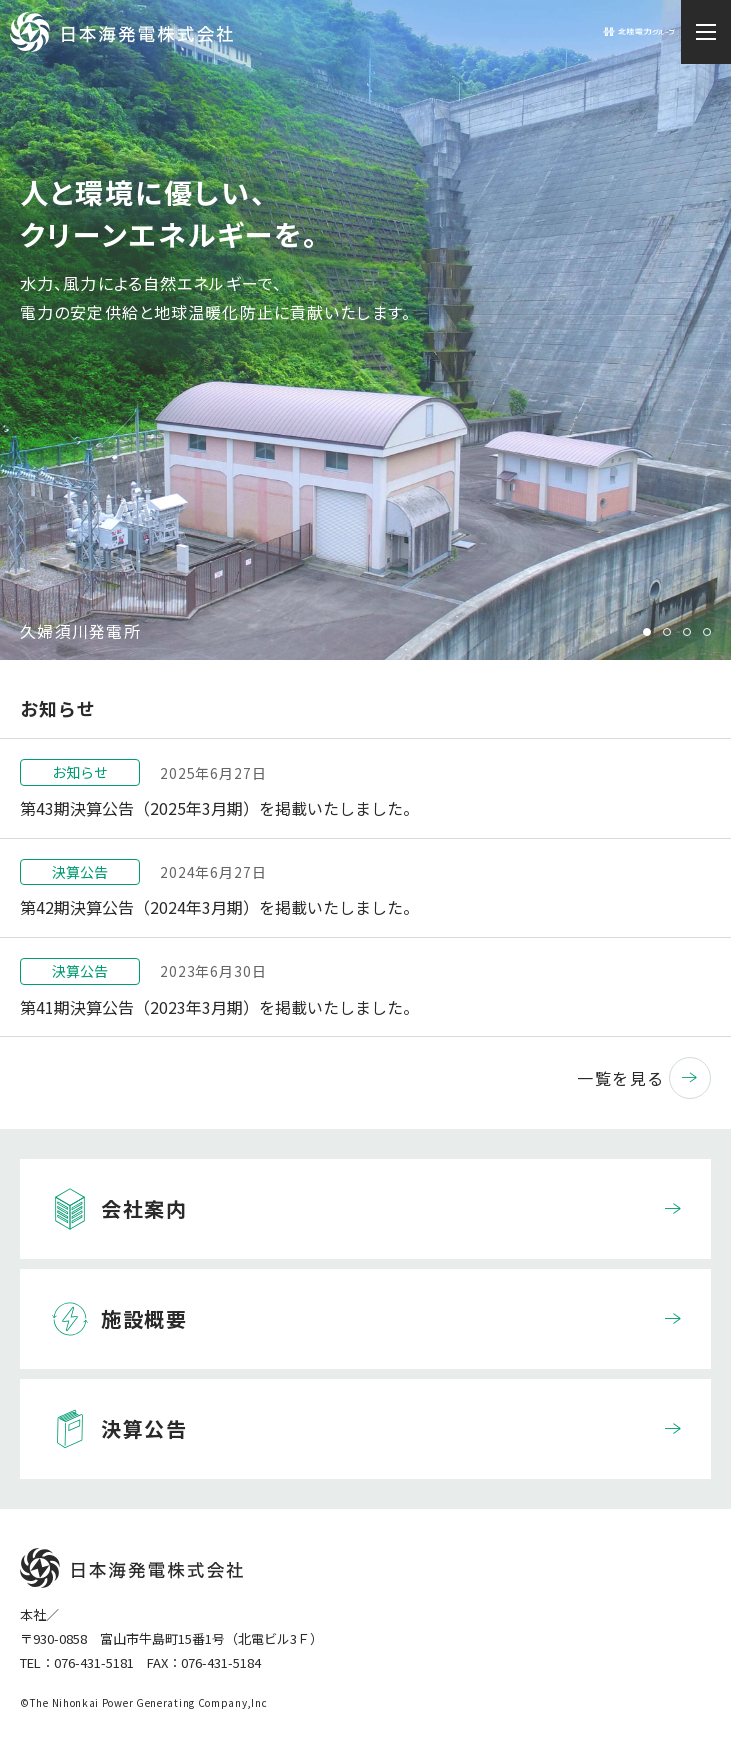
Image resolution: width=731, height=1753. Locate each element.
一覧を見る (644, 1078)
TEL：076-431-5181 (77, 1662)
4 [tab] (707, 632)
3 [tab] (687, 632)
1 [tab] (647, 632)
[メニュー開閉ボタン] (706, 32)
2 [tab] (667, 632)
